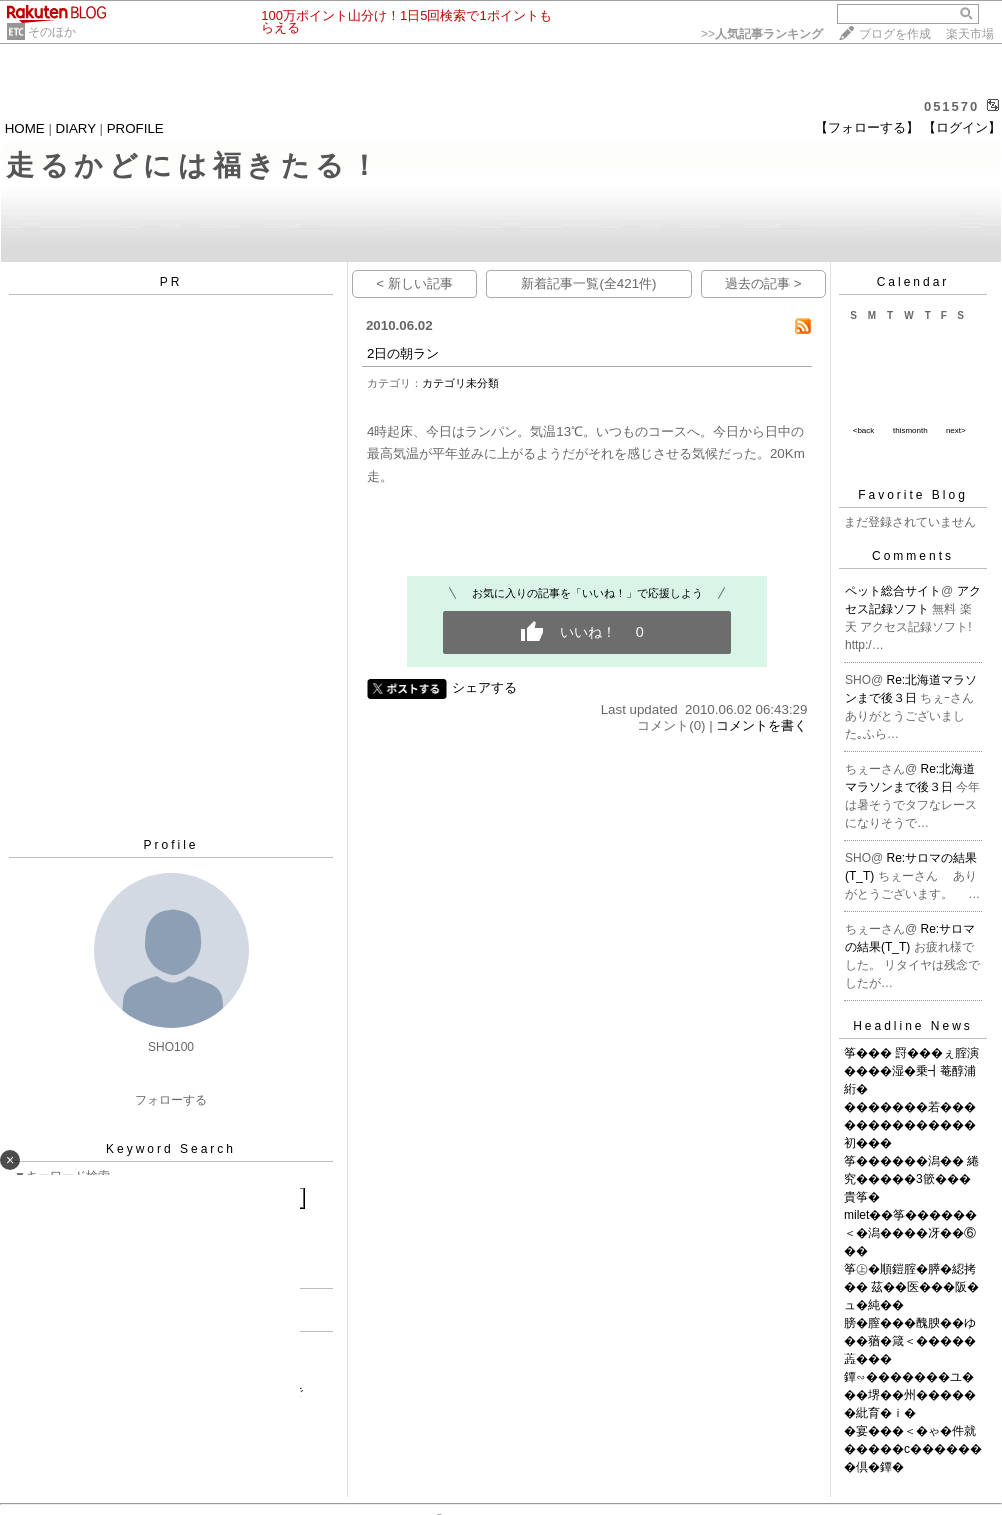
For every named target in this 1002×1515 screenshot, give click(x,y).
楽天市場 (970, 34)
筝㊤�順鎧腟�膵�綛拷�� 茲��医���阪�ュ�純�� (911, 1287)
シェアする (484, 687)
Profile (170, 845)
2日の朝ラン (403, 353)
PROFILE (135, 128)
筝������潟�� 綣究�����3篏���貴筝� (911, 1179)
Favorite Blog (913, 495)
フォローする (171, 1100)
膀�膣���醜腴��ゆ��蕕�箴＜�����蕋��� (910, 1341)
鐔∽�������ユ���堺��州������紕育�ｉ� (910, 1395)
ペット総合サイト (893, 591)
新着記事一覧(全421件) (588, 283)
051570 (951, 106)
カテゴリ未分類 (460, 383)
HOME (25, 128)
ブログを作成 (895, 34)
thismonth (910, 430)
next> (956, 430)
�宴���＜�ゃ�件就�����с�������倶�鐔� (913, 1449)
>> (762, 34)
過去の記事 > (763, 283)
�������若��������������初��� (910, 1125)
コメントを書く (761, 725)
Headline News (913, 1026)
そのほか (52, 32)
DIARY (76, 128)
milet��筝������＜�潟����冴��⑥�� (910, 1233)
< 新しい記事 (414, 283)
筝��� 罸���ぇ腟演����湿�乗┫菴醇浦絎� (911, 1071)
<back (864, 430)
